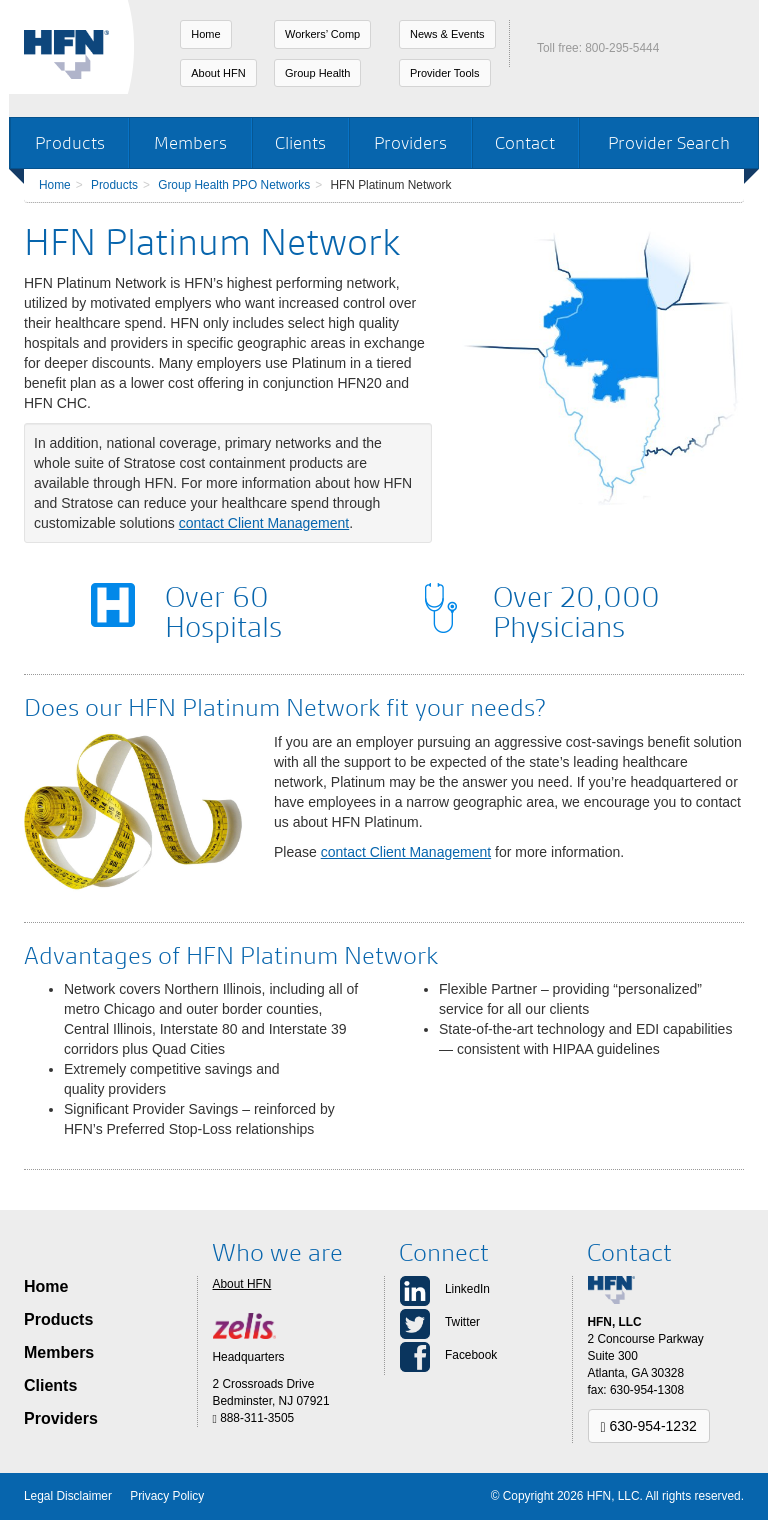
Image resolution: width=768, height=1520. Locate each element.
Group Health (317, 73)
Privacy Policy (167, 1496)
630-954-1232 (649, 1426)
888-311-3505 (254, 1418)
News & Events (447, 34)
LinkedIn (467, 1289)
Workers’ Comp (322, 34)
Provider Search (669, 142)
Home (205, 34)
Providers (410, 142)
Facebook (471, 1355)
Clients (300, 142)
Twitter (462, 1322)
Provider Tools (445, 73)
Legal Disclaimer (68, 1496)
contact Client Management (264, 523)
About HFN (218, 73)
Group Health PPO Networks (234, 185)
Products (70, 142)
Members (190, 142)
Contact (525, 142)
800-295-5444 (622, 48)
